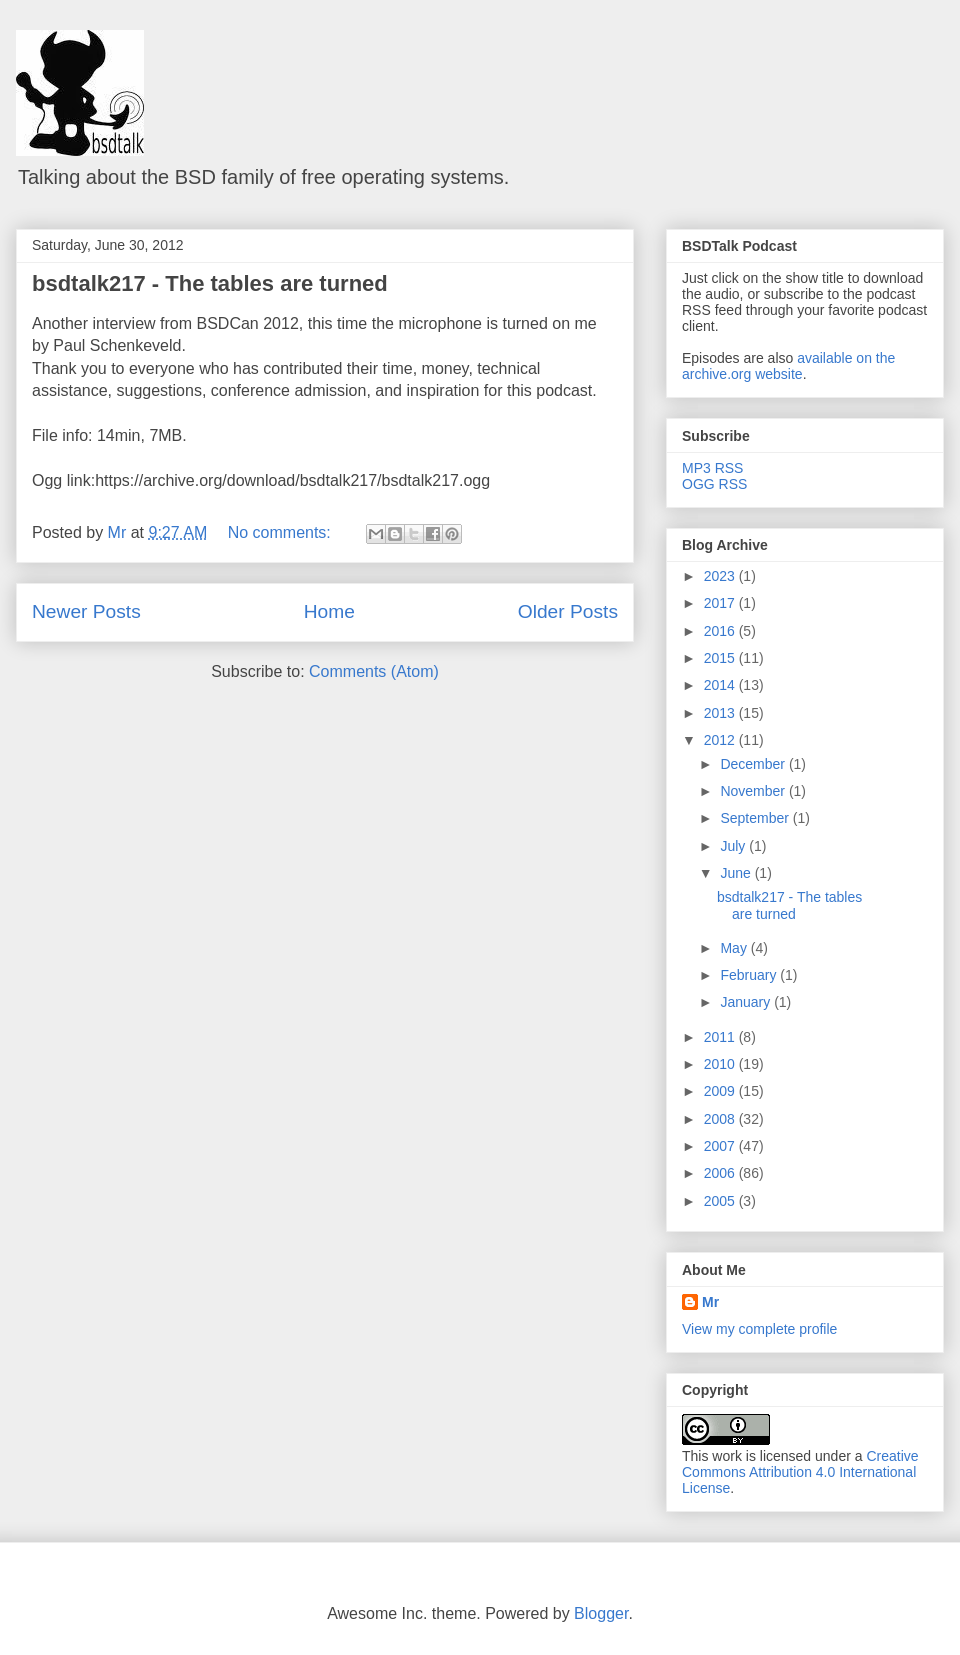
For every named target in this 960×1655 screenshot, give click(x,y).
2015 (721, 658)
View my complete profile (759, 1329)
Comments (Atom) (374, 671)
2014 (721, 685)
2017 (721, 603)
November (754, 791)
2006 (721, 1173)
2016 (721, 631)
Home (329, 611)
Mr (710, 1302)
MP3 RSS (712, 468)
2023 (721, 576)
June (737, 873)
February (750, 975)
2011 (721, 1037)
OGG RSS (714, 484)
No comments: (282, 532)
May (735, 948)
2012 (721, 740)
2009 (721, 1091)
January (747, 1002)
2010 (721, 1064)
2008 (721, 1119)
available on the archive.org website (788, 366)
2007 (721, 1146)
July (734, 846)
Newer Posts (86, 611)
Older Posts (568, 611)
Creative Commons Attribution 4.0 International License (800, 1472)
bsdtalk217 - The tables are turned (210, 283)
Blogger (601, 1613)
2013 (721, 713)
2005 (721, 1201)
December (754, 764)
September (756, 818)
